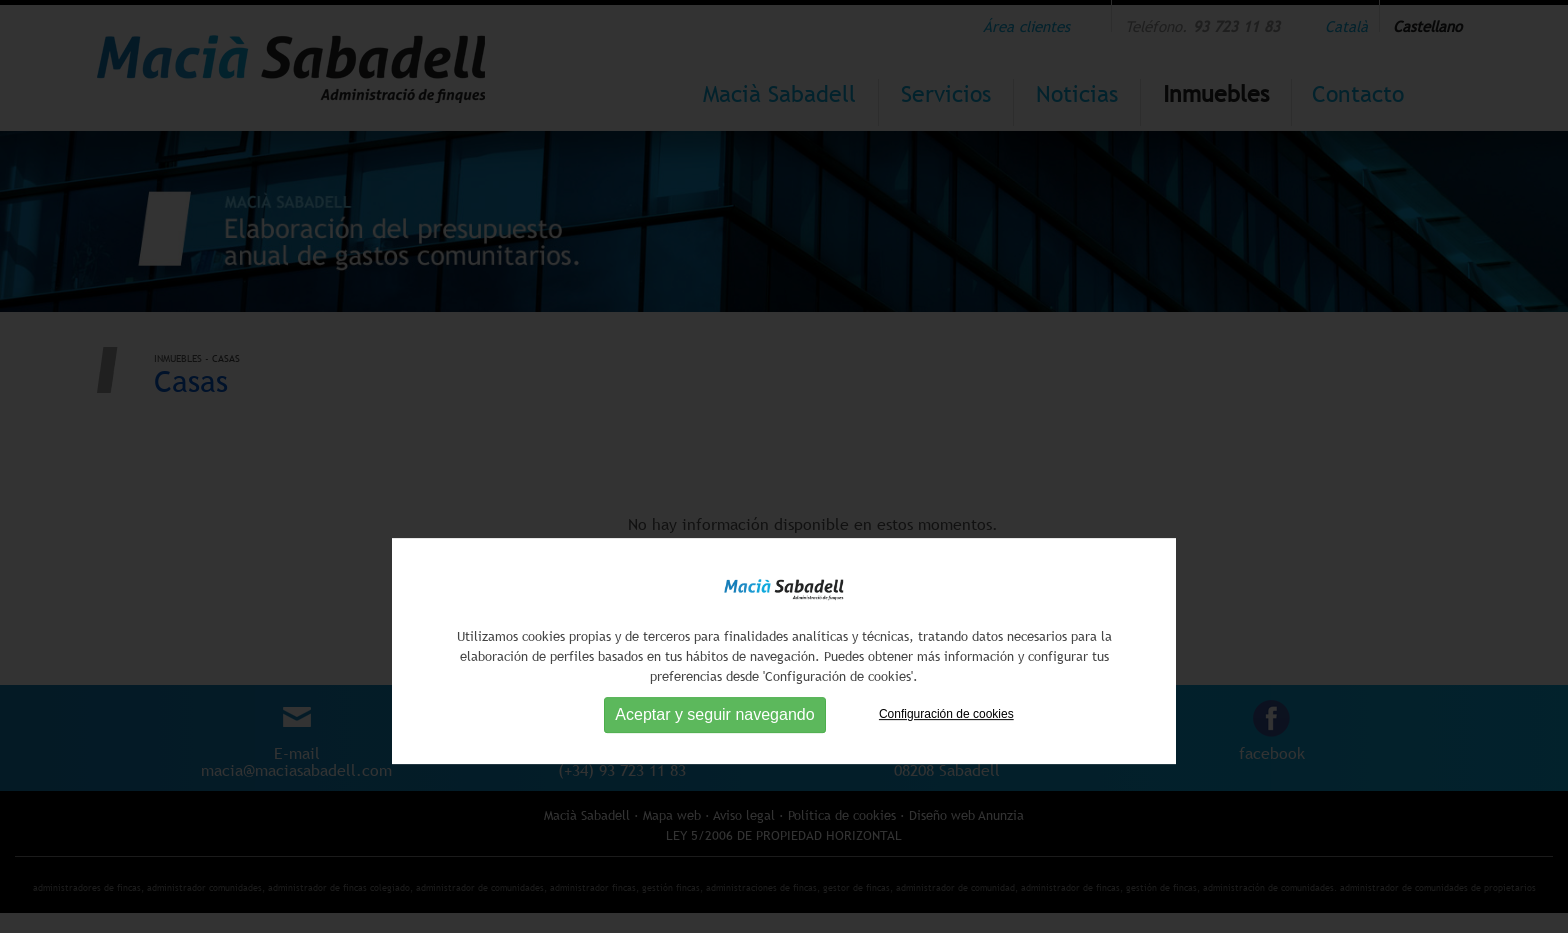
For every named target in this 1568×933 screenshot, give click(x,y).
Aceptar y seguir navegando (714, 771)
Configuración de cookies (946, 771)
